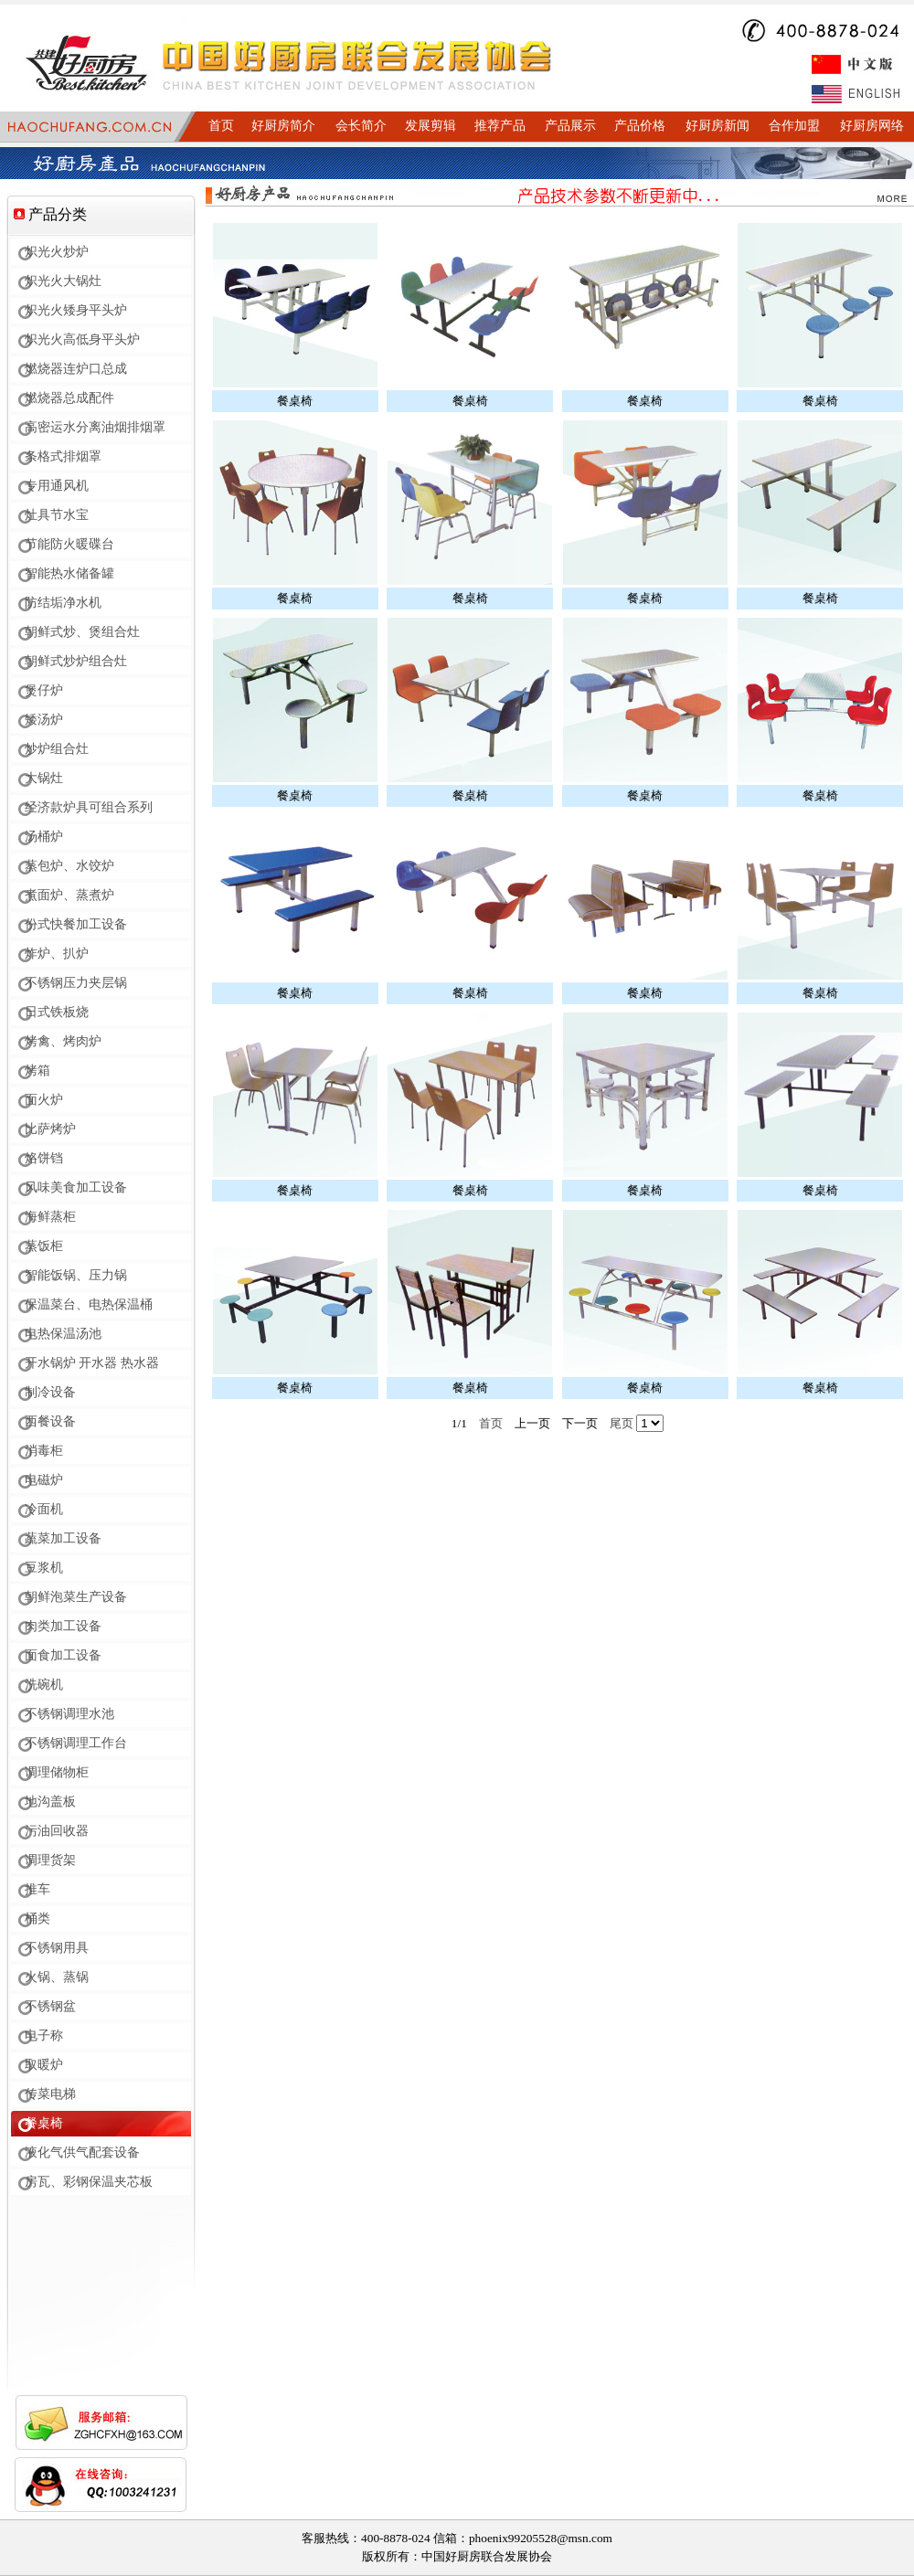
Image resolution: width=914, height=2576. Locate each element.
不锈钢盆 (50, 2006)
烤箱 (37, 1070)
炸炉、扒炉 (57, 953)
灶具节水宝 (57, 515)
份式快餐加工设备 (76, 924)
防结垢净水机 (63, 603)
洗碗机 (44, 1684)
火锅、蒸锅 (57, 1977)
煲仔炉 (44, 690)
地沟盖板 (50, 1801)
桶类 (37, 1918)
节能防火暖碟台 (69, 544)
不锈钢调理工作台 (76, 1743)
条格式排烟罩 (63, 456)
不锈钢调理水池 (69, 1714)
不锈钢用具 (57, 1948)
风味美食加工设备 (76, 1187)
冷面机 (44, 1509)
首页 (491, 1423)
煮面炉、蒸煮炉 (69, 895)
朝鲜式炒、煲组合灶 (82, 632)
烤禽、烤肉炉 (63, 1041)
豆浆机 (44, 1567)
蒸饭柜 (44, 1246)
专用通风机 (57, 486)
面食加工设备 (63, 1655)
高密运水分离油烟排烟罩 (95, 427)
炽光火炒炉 (57, 252)
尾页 (621, 1423)
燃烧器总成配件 (69, 398)
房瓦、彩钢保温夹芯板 (89, 2182)
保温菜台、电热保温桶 (89, 1304)
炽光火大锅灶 (63, 281)
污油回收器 (57, 1831)
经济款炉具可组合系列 (89, 807)
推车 (37, 1889)
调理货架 (50, 1860)
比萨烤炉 (50, 1129)
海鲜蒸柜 (50, 1217)
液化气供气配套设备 (82, 2152)
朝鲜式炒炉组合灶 (76, 661)
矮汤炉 (44, 719)
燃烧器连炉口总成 (76, 369)
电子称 (44, 2035)
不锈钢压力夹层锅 (76, 983)
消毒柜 (44, 1451)
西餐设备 (50, 1421)
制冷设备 (50, 1392)
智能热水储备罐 (69, 573)
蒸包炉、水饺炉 (69, 866)
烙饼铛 (44, 1158)
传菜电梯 (50, 2094)
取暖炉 (44, 2065)
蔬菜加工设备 (63, 1538)
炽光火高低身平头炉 (82, 339)
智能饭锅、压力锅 (76, 1275)
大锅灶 (44, 778)
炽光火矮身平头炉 (76, 310)
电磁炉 (44, 1480)
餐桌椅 (44, 2123)
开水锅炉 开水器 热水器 (92, 1363)
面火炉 (44, 1100)
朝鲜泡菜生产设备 (76, 1597)
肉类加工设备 (63, 1626)
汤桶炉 (44, 836)
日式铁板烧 (57, 1012)
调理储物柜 (57, 1772)
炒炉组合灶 (57, 749)
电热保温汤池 (63, 1334)
